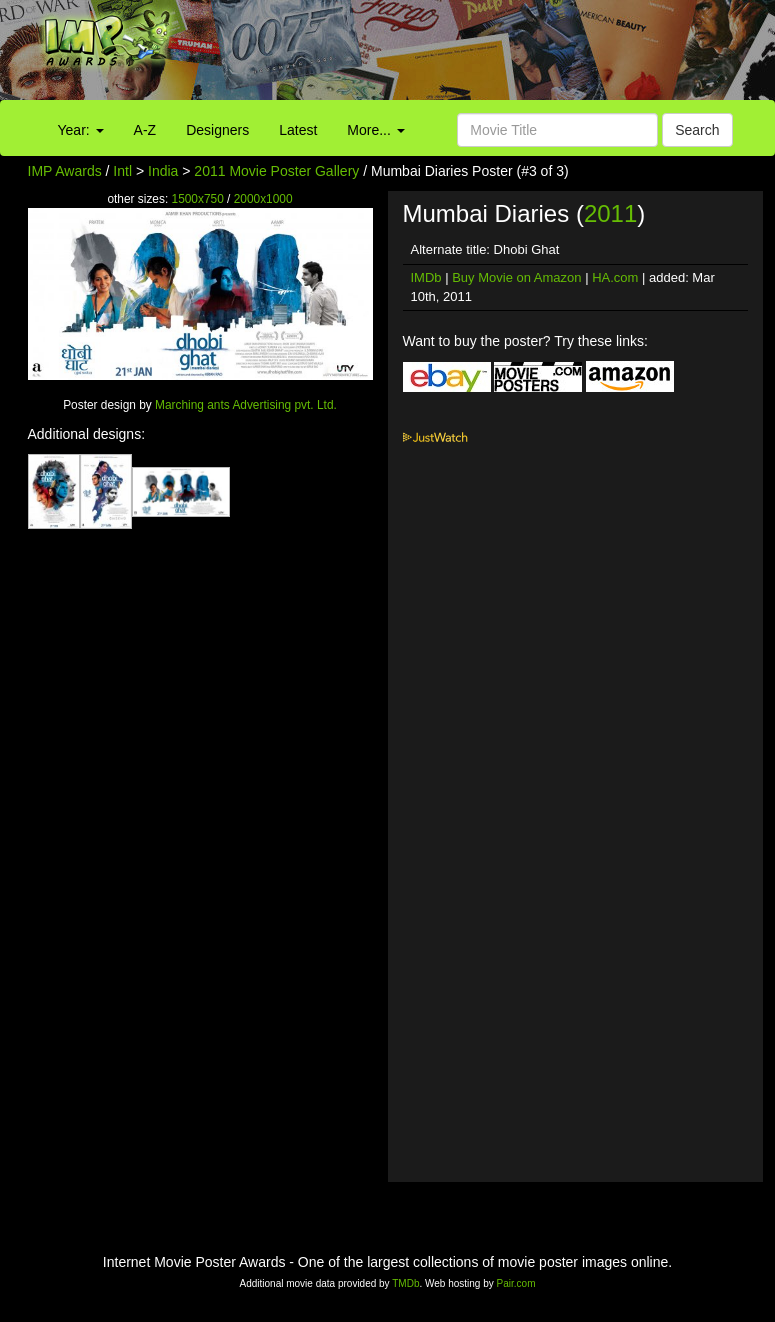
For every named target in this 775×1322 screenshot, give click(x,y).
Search (697, 130)
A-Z (145, 130)
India (163, 171)
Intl (122, 171)
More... (375, 130)
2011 (610, 213)
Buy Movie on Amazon (516, 277)
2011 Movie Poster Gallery (276, 171)
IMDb (426, 277)
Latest (298, 130)
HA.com (615, 277)
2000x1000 (263, 199)
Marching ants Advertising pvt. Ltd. (246, 405)
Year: (81, 130)
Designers (217, 130)
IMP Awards (65, 171)
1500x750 (198, 199)
